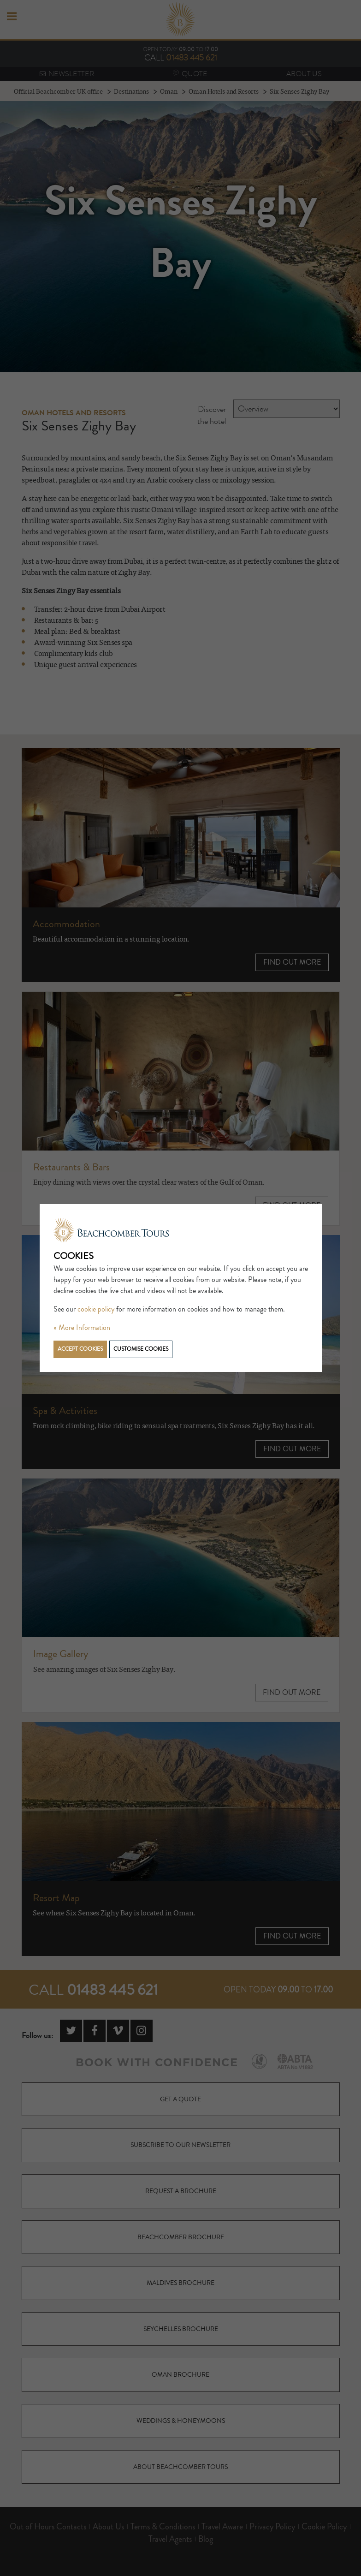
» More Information (81, 1328)
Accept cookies (80, 1349)
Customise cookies (140, 1349)
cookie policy (95, 1309)
